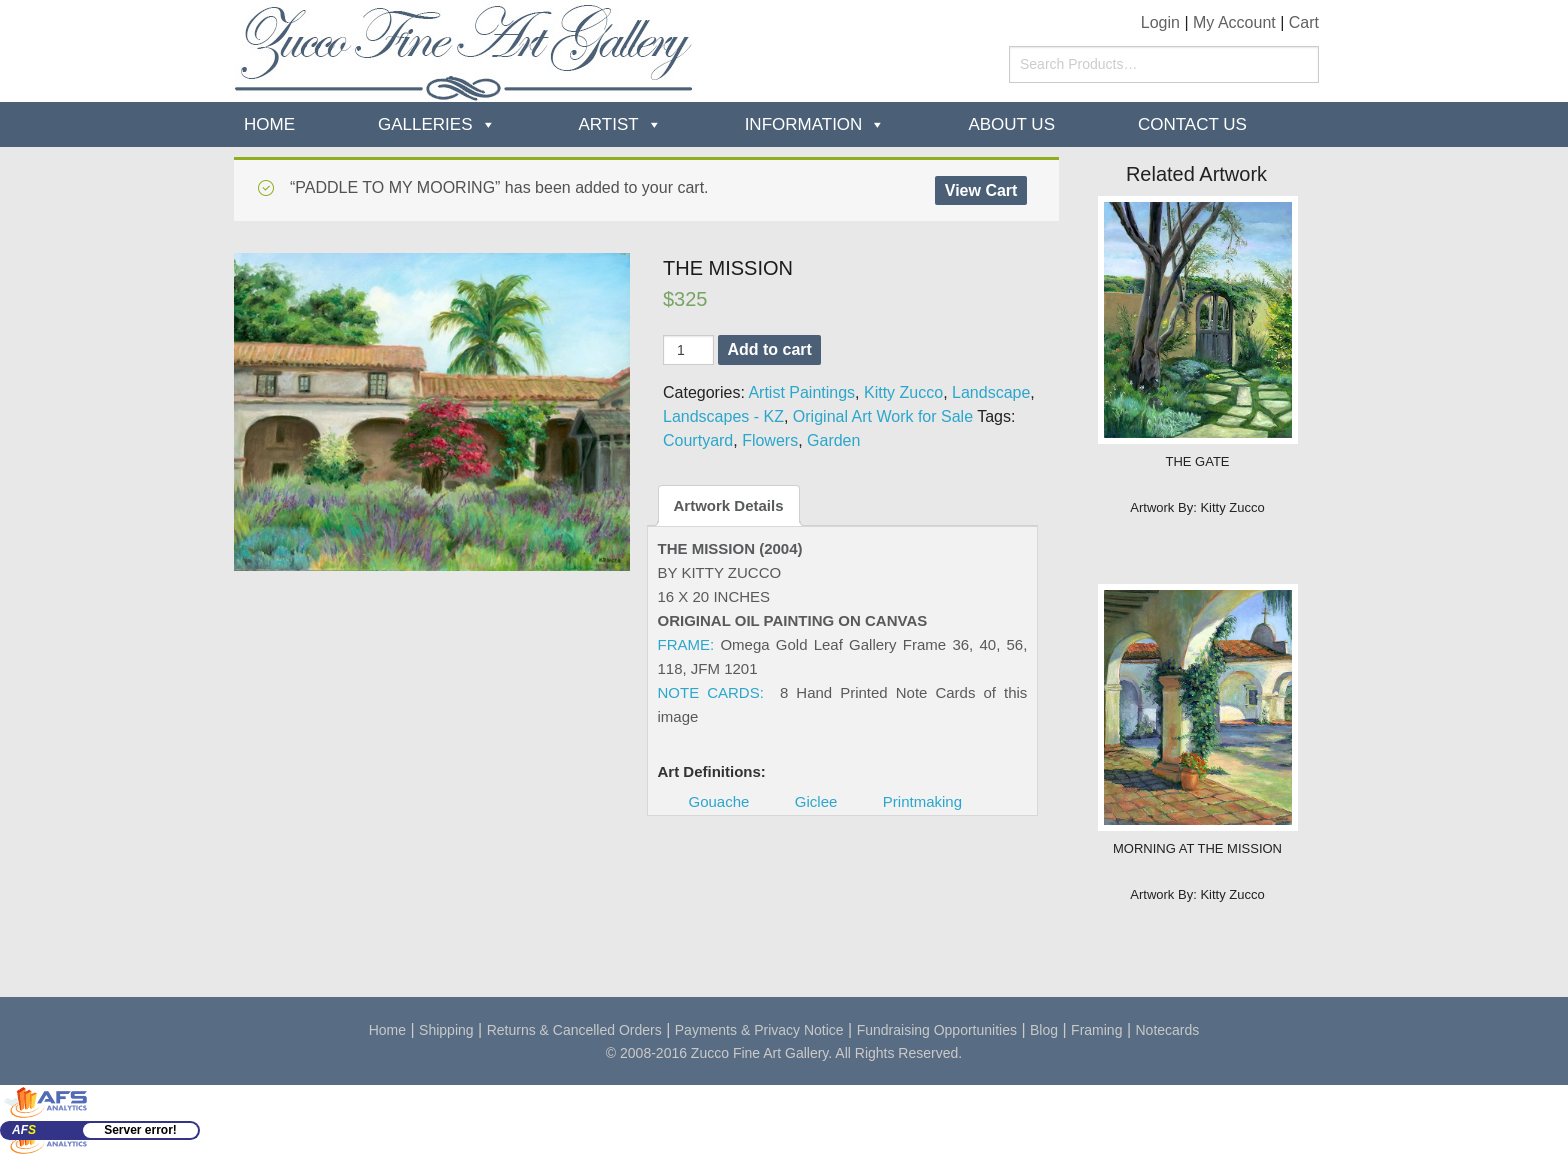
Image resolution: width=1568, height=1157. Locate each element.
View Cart (981, 190)
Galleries (425, 124)
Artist (609, 124)
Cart (1304, 22)
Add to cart (769, 349)
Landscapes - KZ (723, 416)
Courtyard (698, 440)
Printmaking (922, 801)
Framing (1096, 1030)
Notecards (1168, 1030)
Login (1160, 22)
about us (1011, 124)
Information (804, 124)
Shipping (446, 1030)
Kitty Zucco (903, 392)
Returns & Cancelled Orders (574, 1030)
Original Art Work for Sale (883, 416)
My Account (1234, 22)
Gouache (719, 801)
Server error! (140, 1130)
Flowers (770, 440)
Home (269, 124)
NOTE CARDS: (711, 692)
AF (24, 1130)
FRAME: (686, 644)
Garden (833, 440)
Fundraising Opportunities (937, 1030)
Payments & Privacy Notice (759, 1030)
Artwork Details (729, 505)
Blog (1044, 1030)
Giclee (816, 801)
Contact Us (1192, 124)
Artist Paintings (801, 392)
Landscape (991, 392)
